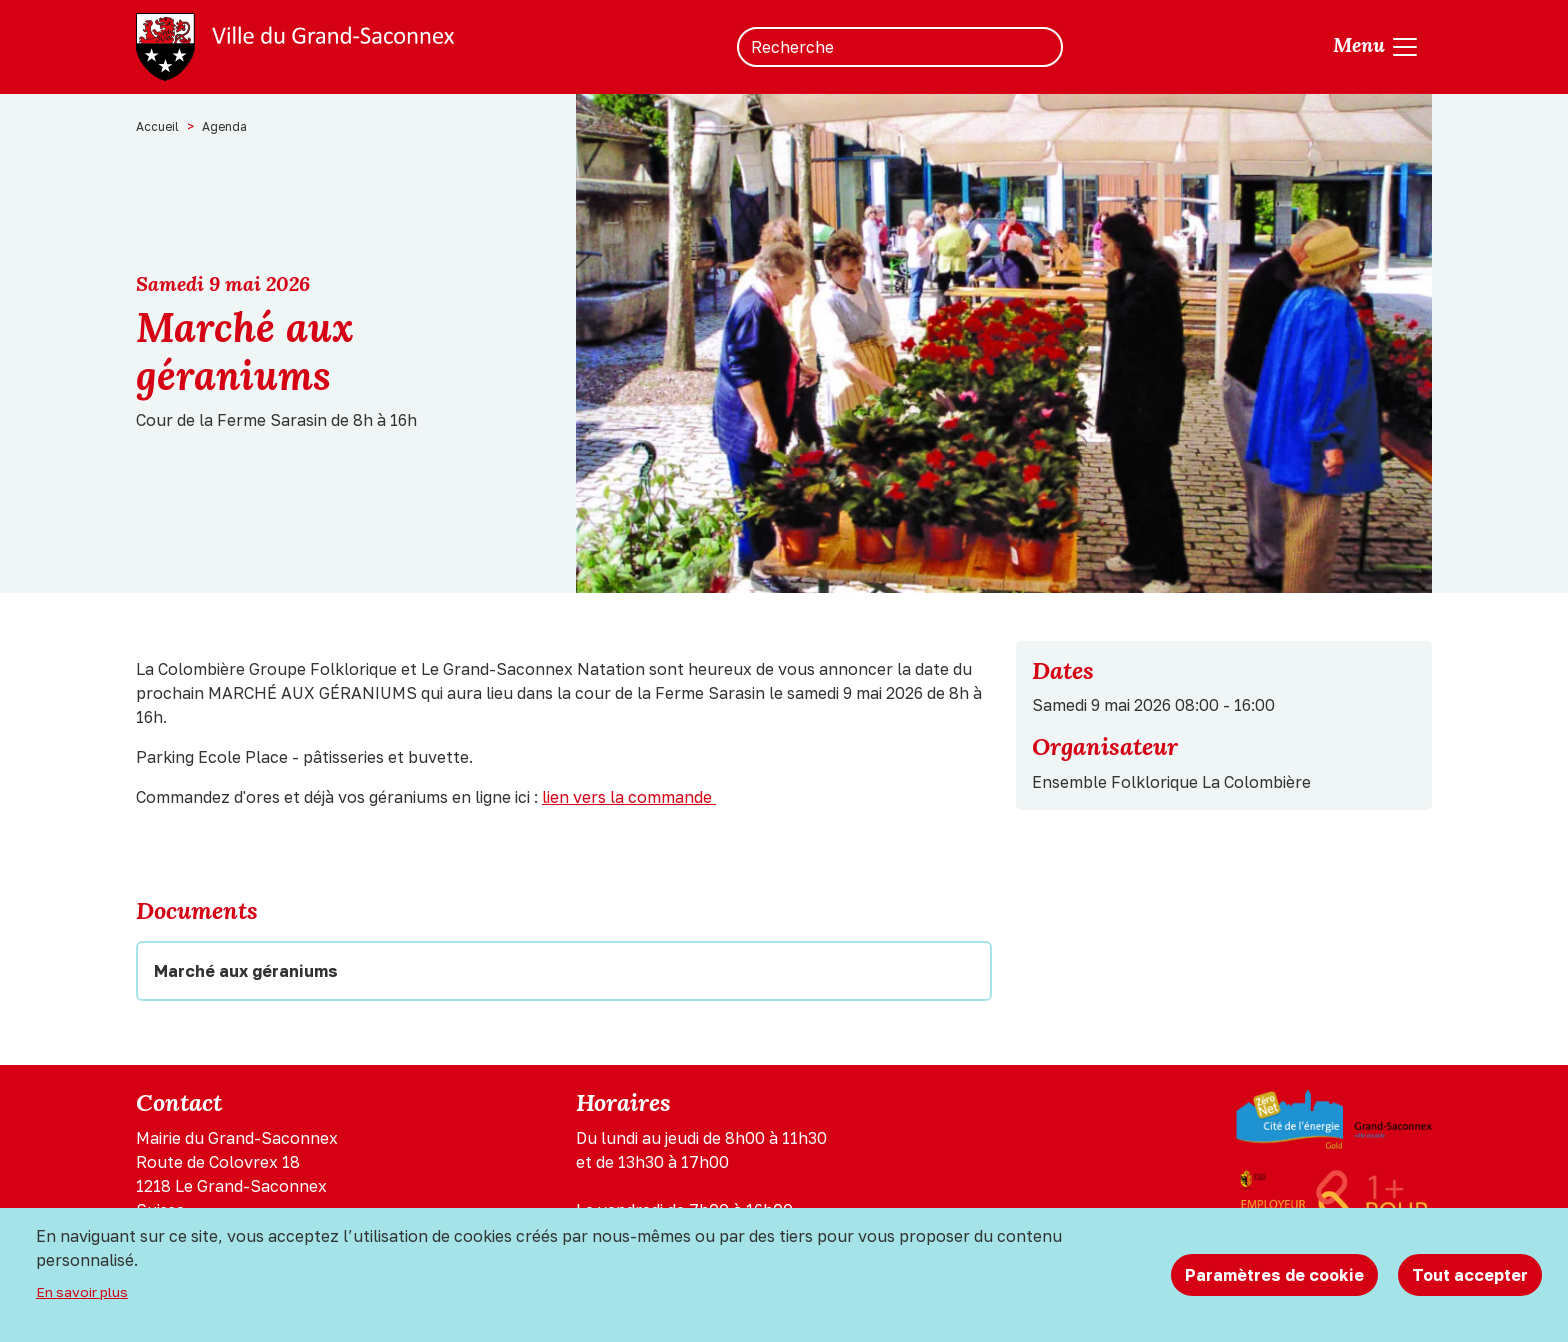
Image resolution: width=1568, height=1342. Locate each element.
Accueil (157, 126)
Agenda (224, 126)
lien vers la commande (629, 797)
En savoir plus (82, 1292)
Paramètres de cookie (1274, 1275)
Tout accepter (1470, 1275)
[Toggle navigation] (1376, 47)
